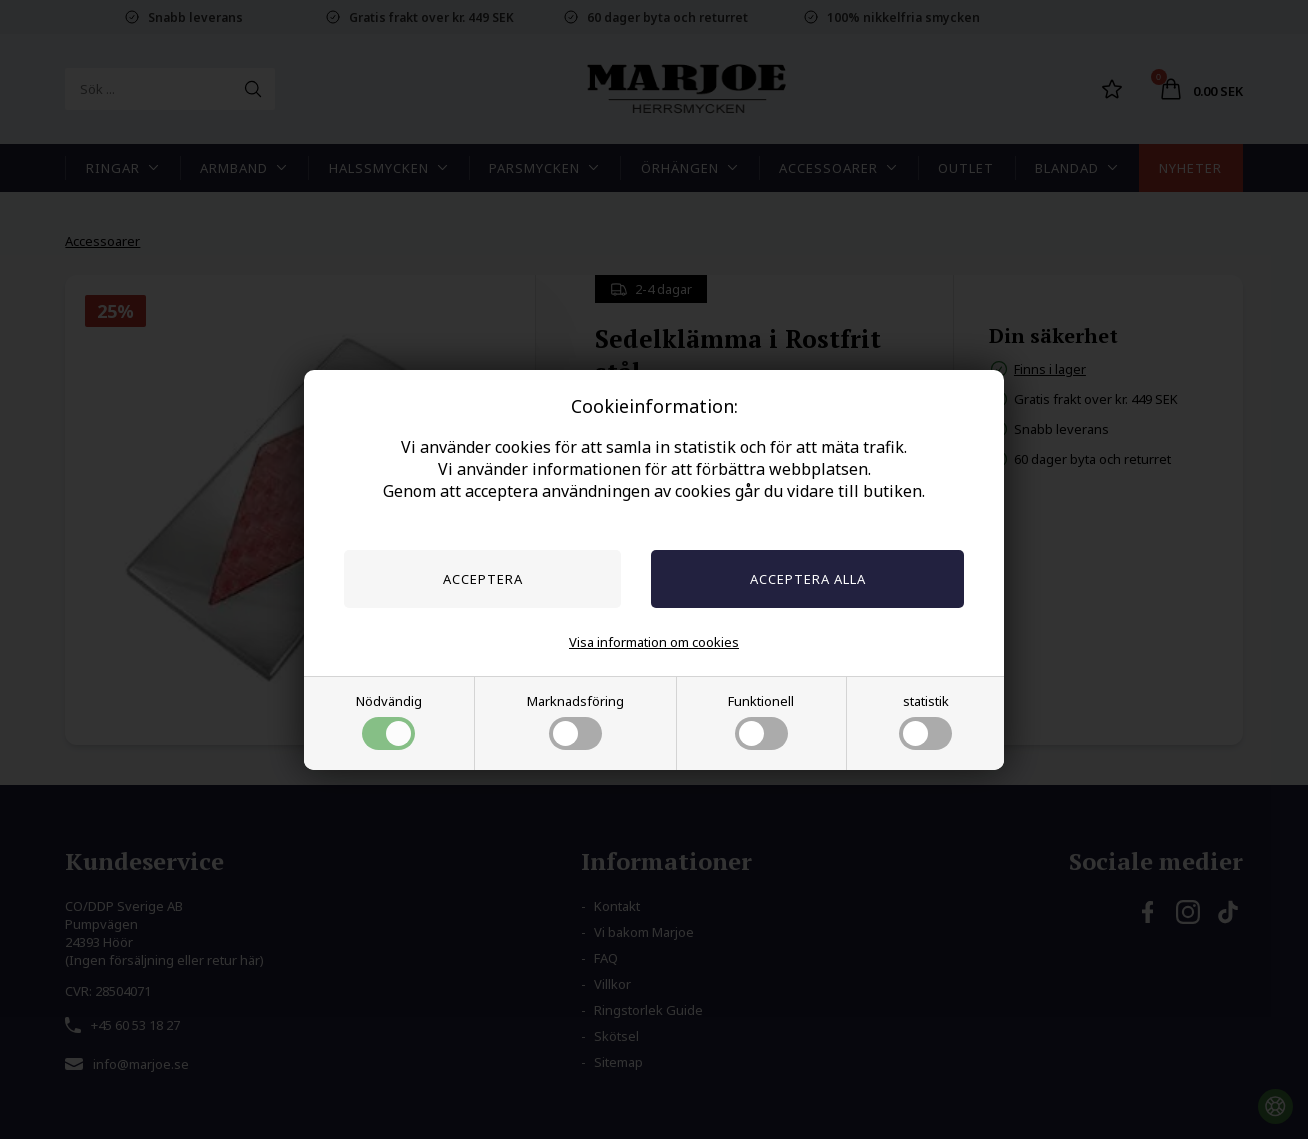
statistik (925, 721)
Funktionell (761, 721)
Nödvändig (389, 721)
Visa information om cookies (654, 642)
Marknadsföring (575, 721)
